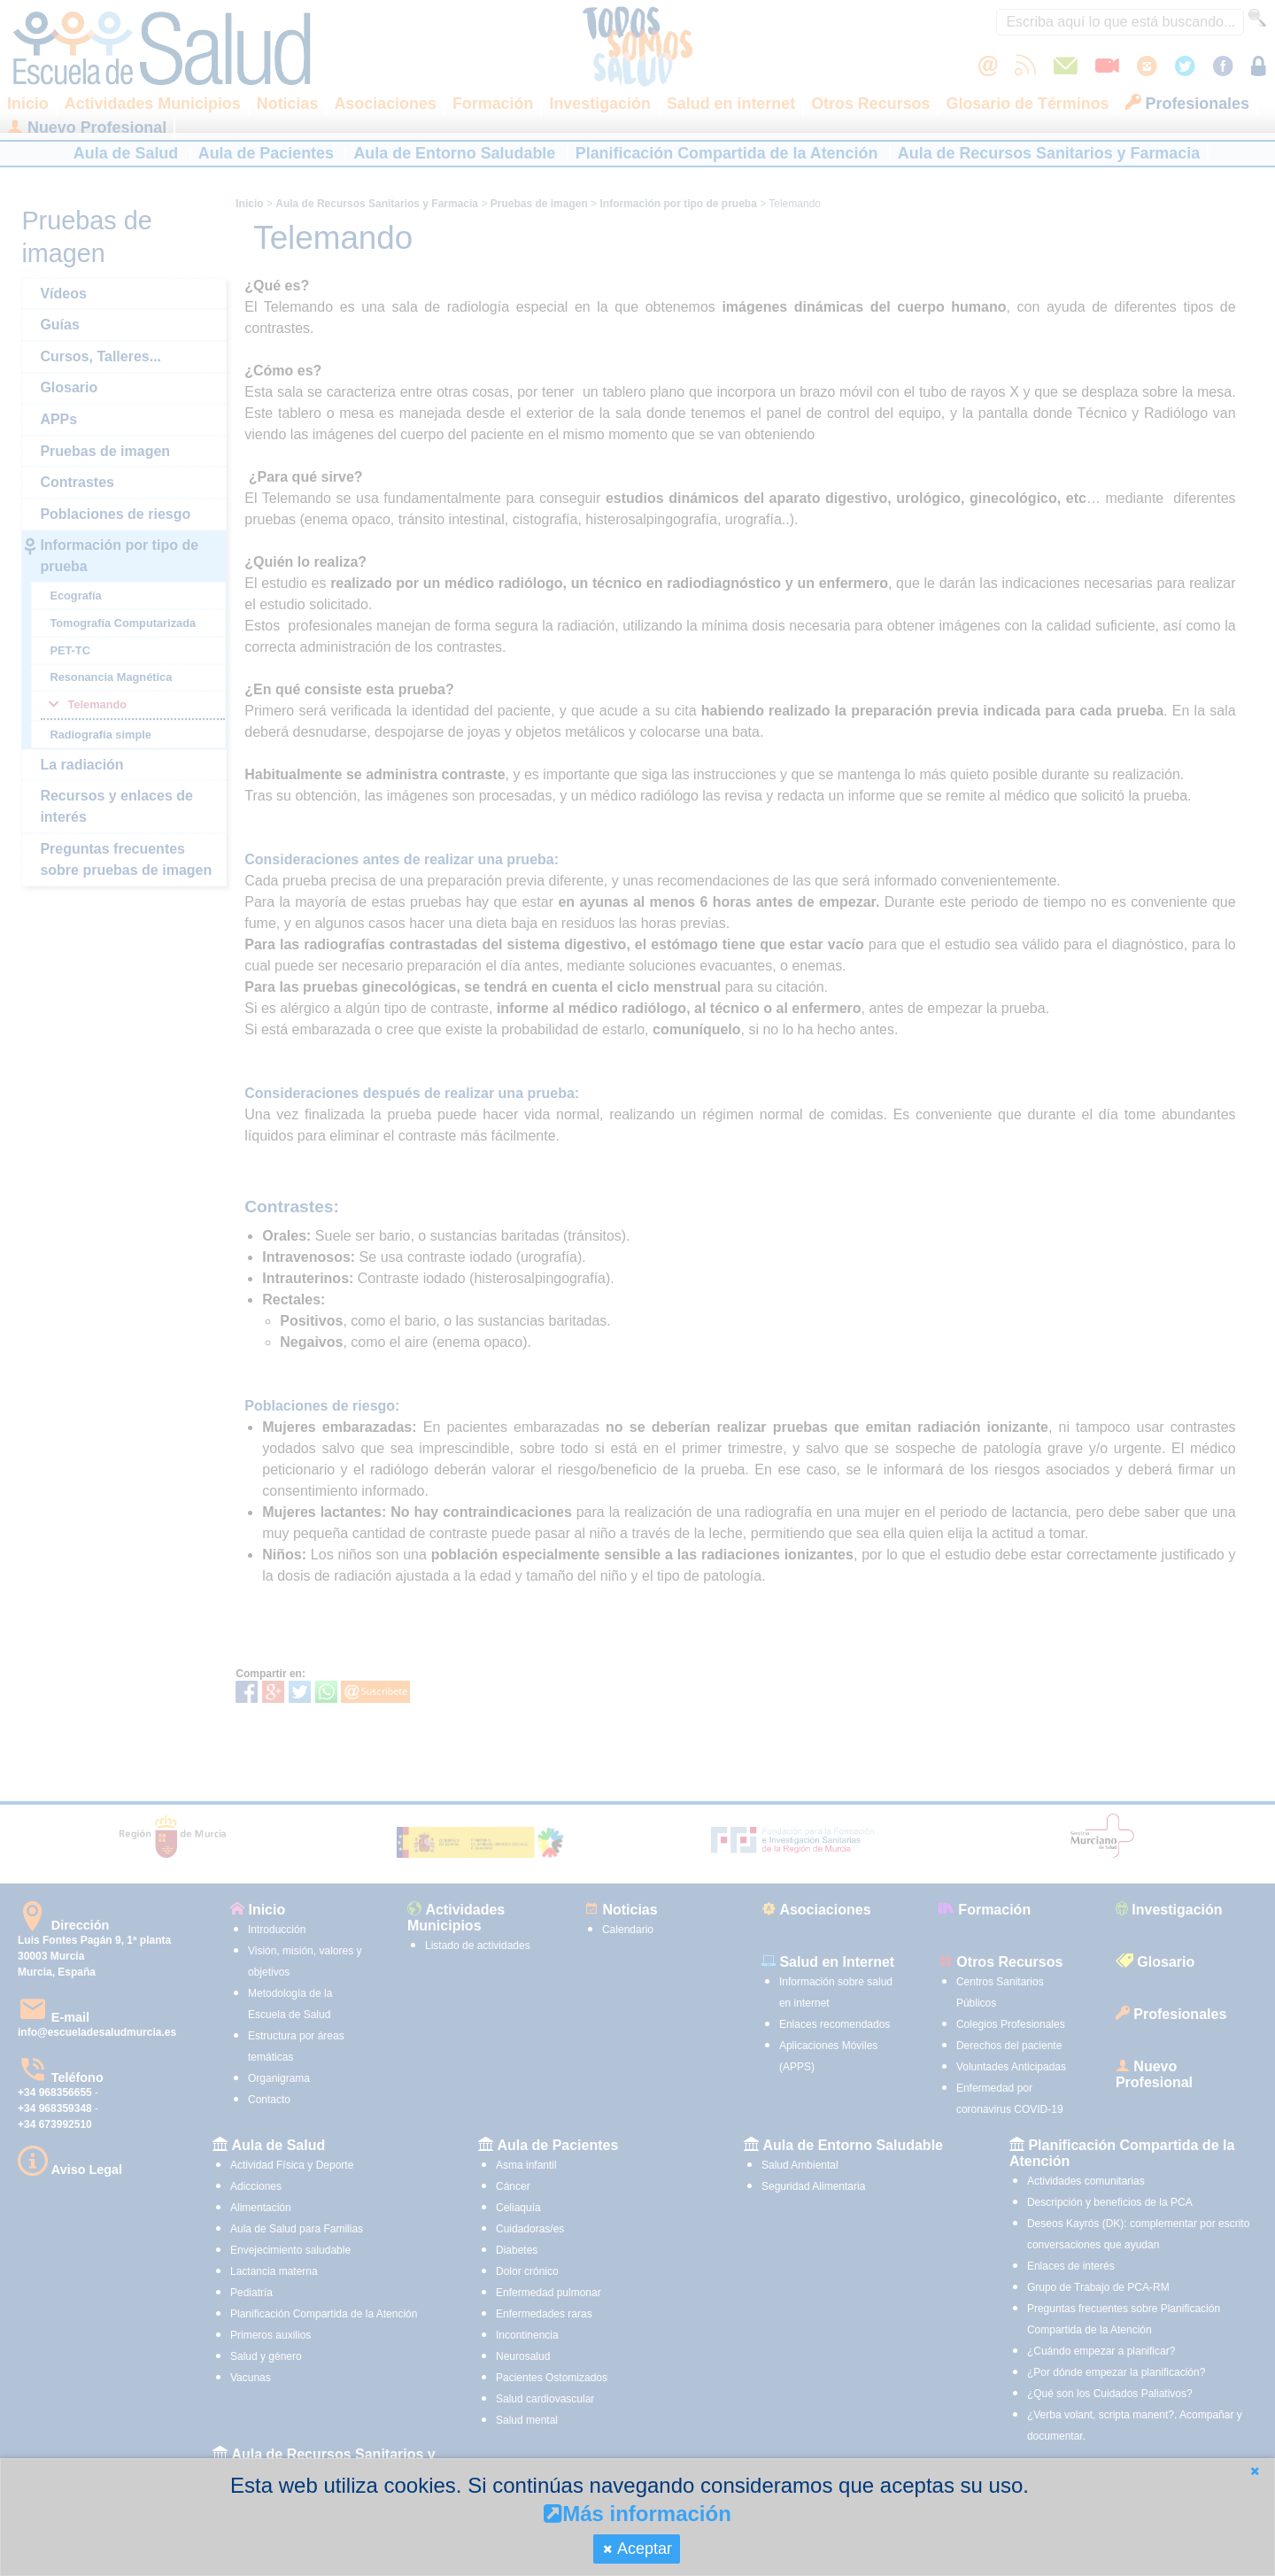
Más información (637, 2514)
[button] (1255, 2471)
